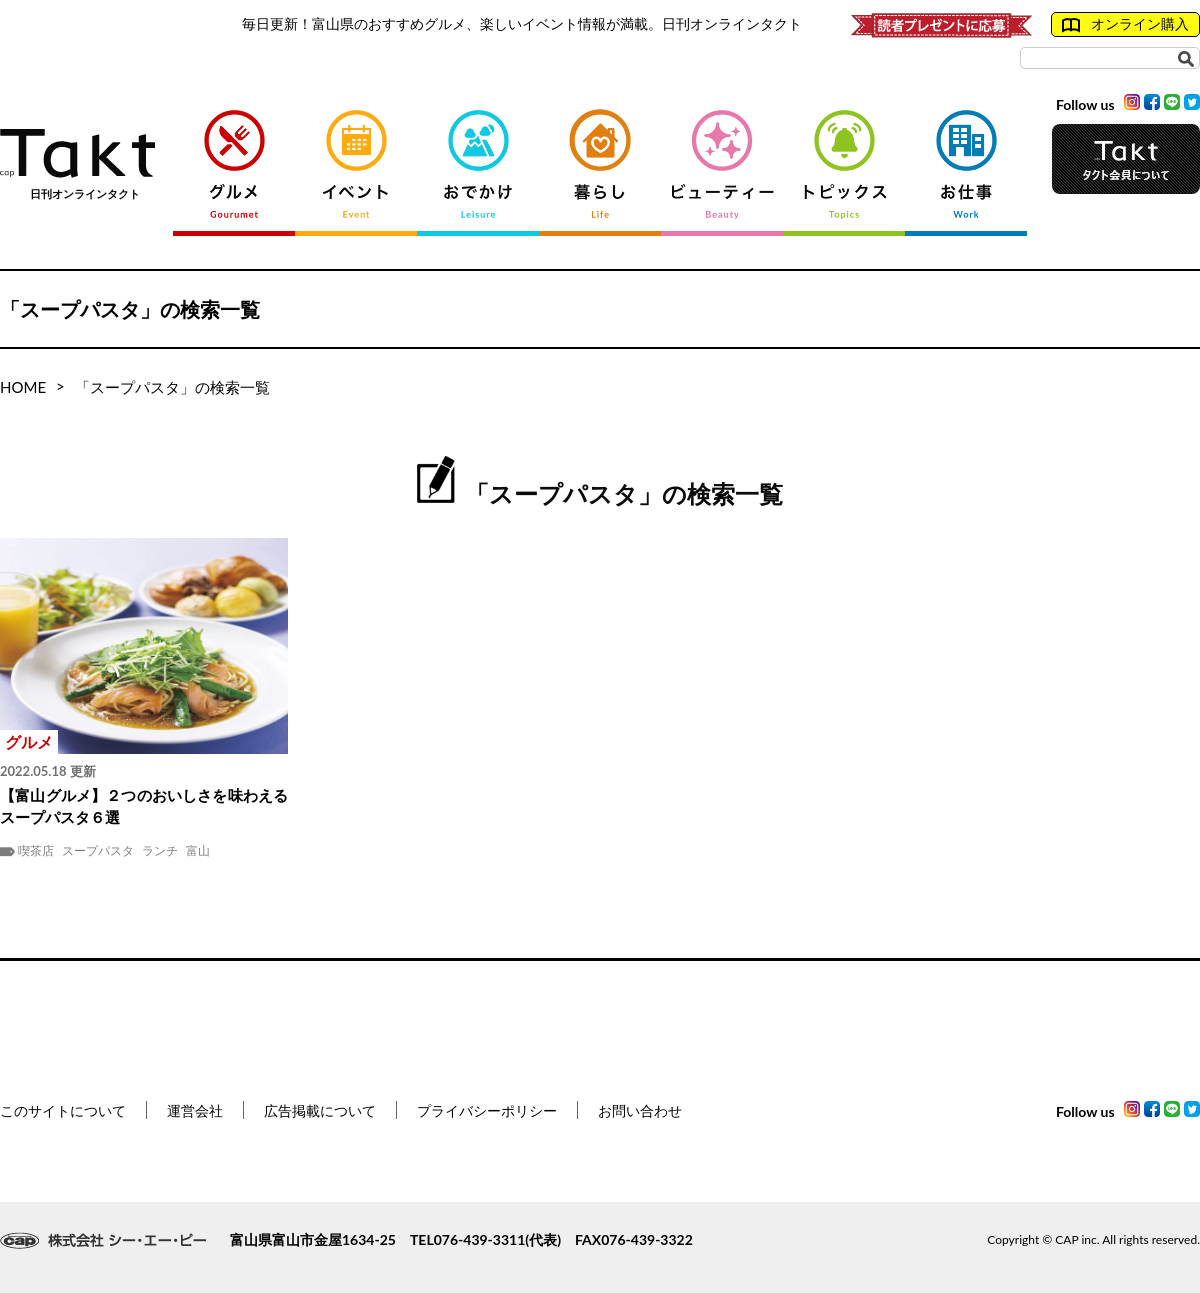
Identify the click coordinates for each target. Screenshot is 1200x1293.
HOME (23, 387)
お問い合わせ (640, 1110)
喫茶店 (36, 851)
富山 (198, 851)
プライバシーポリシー (487, 1110)
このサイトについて (63, 1110)
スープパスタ (98, 851)
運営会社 (195, 1110)
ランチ (160, 851)
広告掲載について (320, 1110)
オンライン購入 (1125, 24)
